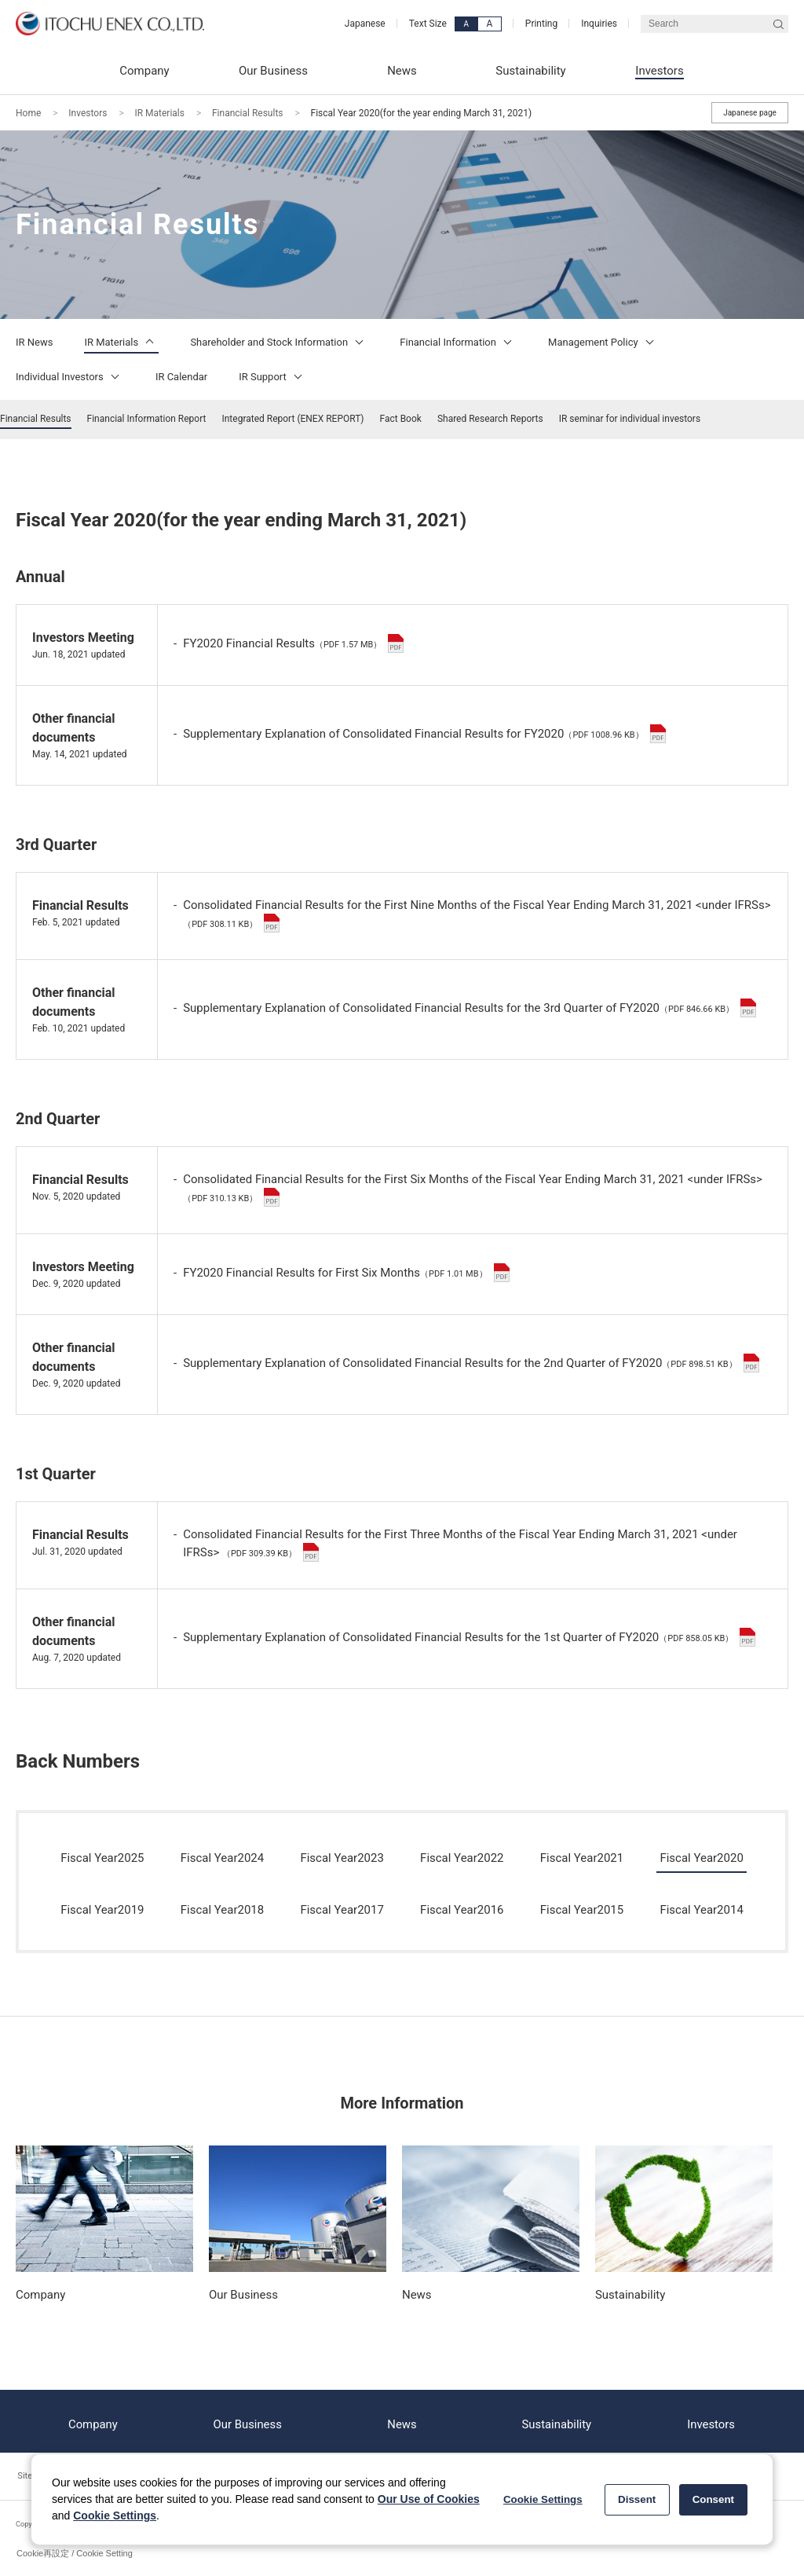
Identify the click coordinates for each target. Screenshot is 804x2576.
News (402, 2421)
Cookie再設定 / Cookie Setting (74, 2553)
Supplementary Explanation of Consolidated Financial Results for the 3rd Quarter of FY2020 (469, 1008)
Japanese (365, 23)
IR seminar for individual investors (629, 418)
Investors (87, 113)
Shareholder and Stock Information (279, 342)
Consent (713, 2499)
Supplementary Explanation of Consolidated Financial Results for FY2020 (424, 734)
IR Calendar (181, 377)
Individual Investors (70, 377)
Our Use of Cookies (429, 2499)
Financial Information (458, 342)
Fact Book (401, 418)
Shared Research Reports (490, 418)
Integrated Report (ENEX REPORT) (292, 418)
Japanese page (750, 112)
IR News (34, 342)
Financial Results (247, 113)
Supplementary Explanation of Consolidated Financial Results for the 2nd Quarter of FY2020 (470, 1363)
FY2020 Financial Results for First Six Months (346, 1273)
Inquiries (599, 23)
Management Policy (603, 342)
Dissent (637, 2499)
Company (93, 2421)
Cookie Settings (114, 2515)
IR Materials (159, 113)
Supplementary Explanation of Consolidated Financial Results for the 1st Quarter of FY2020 (469, 1637)
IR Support (273, 377)
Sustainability (556, 2421)
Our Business (247, 2421)
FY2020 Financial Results (293, 643)
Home (28, 113)
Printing (541, 23)
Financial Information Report (146, 418)
